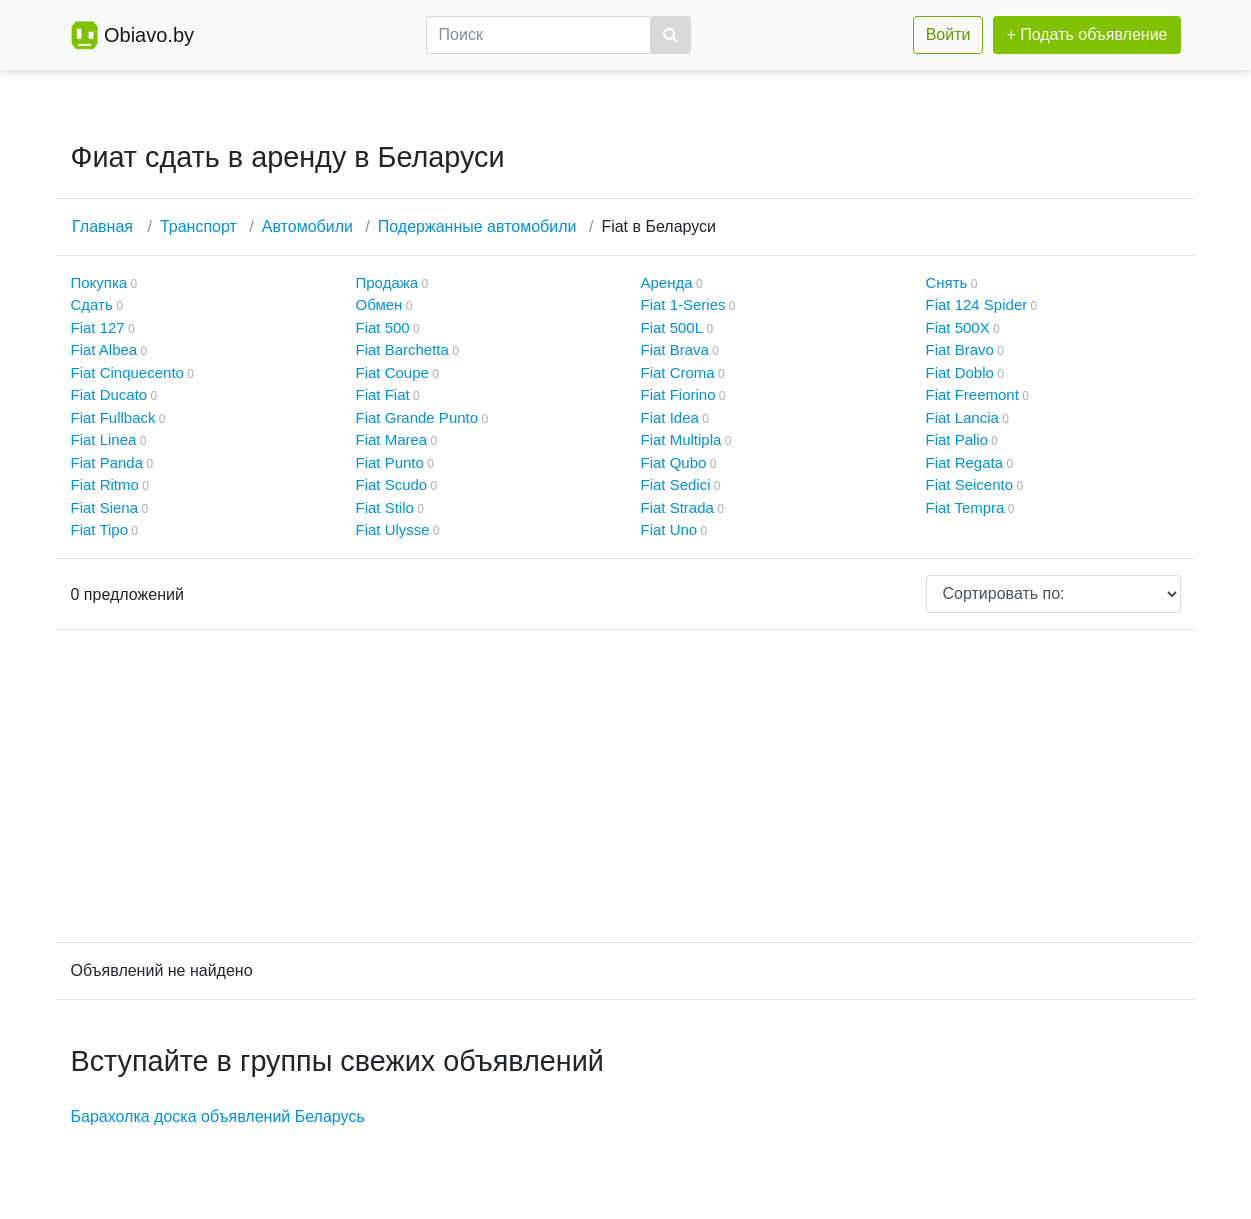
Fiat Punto (390, 462)
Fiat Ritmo (105, 484)
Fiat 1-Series (683, 304)
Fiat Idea (670, 417)
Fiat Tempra (965, 507)
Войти (948, 34)
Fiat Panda (107, 462)
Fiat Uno (669, 529)
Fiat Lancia (962, 417)
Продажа (387, 282)
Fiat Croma (678, 372)
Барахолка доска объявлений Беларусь (218, 1116)
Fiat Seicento (970, 484)
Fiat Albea (104, 349)
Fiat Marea (392, 439)
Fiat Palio (957, 439)
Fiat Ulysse (393, 529)
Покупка (99, 282)
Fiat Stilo (385, 507)
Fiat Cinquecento (127, 372)
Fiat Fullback (113, 417)
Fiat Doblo (960, 372)
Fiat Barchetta (402, 349)
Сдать (92, 304)
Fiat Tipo (100, 529)
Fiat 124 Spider (977, 304)
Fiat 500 (383, 327)
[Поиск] (539, 35)
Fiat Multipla (681, 439)
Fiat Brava (675, 349)
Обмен (379, 304)
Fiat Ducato (109, 394)
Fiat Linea (104, 439)
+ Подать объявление (1086, 34)
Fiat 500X (958, 327)
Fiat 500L (672, 327)
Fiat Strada (677, 507)
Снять (947, 282)
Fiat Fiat (383, 394)
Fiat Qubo (674, 462)
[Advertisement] (626, 786)
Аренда (667, 282)
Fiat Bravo (960, 349)
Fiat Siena (105, 507)
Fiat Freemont (972, 394)
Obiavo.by (149, 35)
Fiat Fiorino (678, 394)
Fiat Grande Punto (417, 417)
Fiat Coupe (392, 372)
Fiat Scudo (392, 484)
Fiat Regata (965, 462)
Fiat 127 (98, 327)
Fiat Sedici (676, 484)
